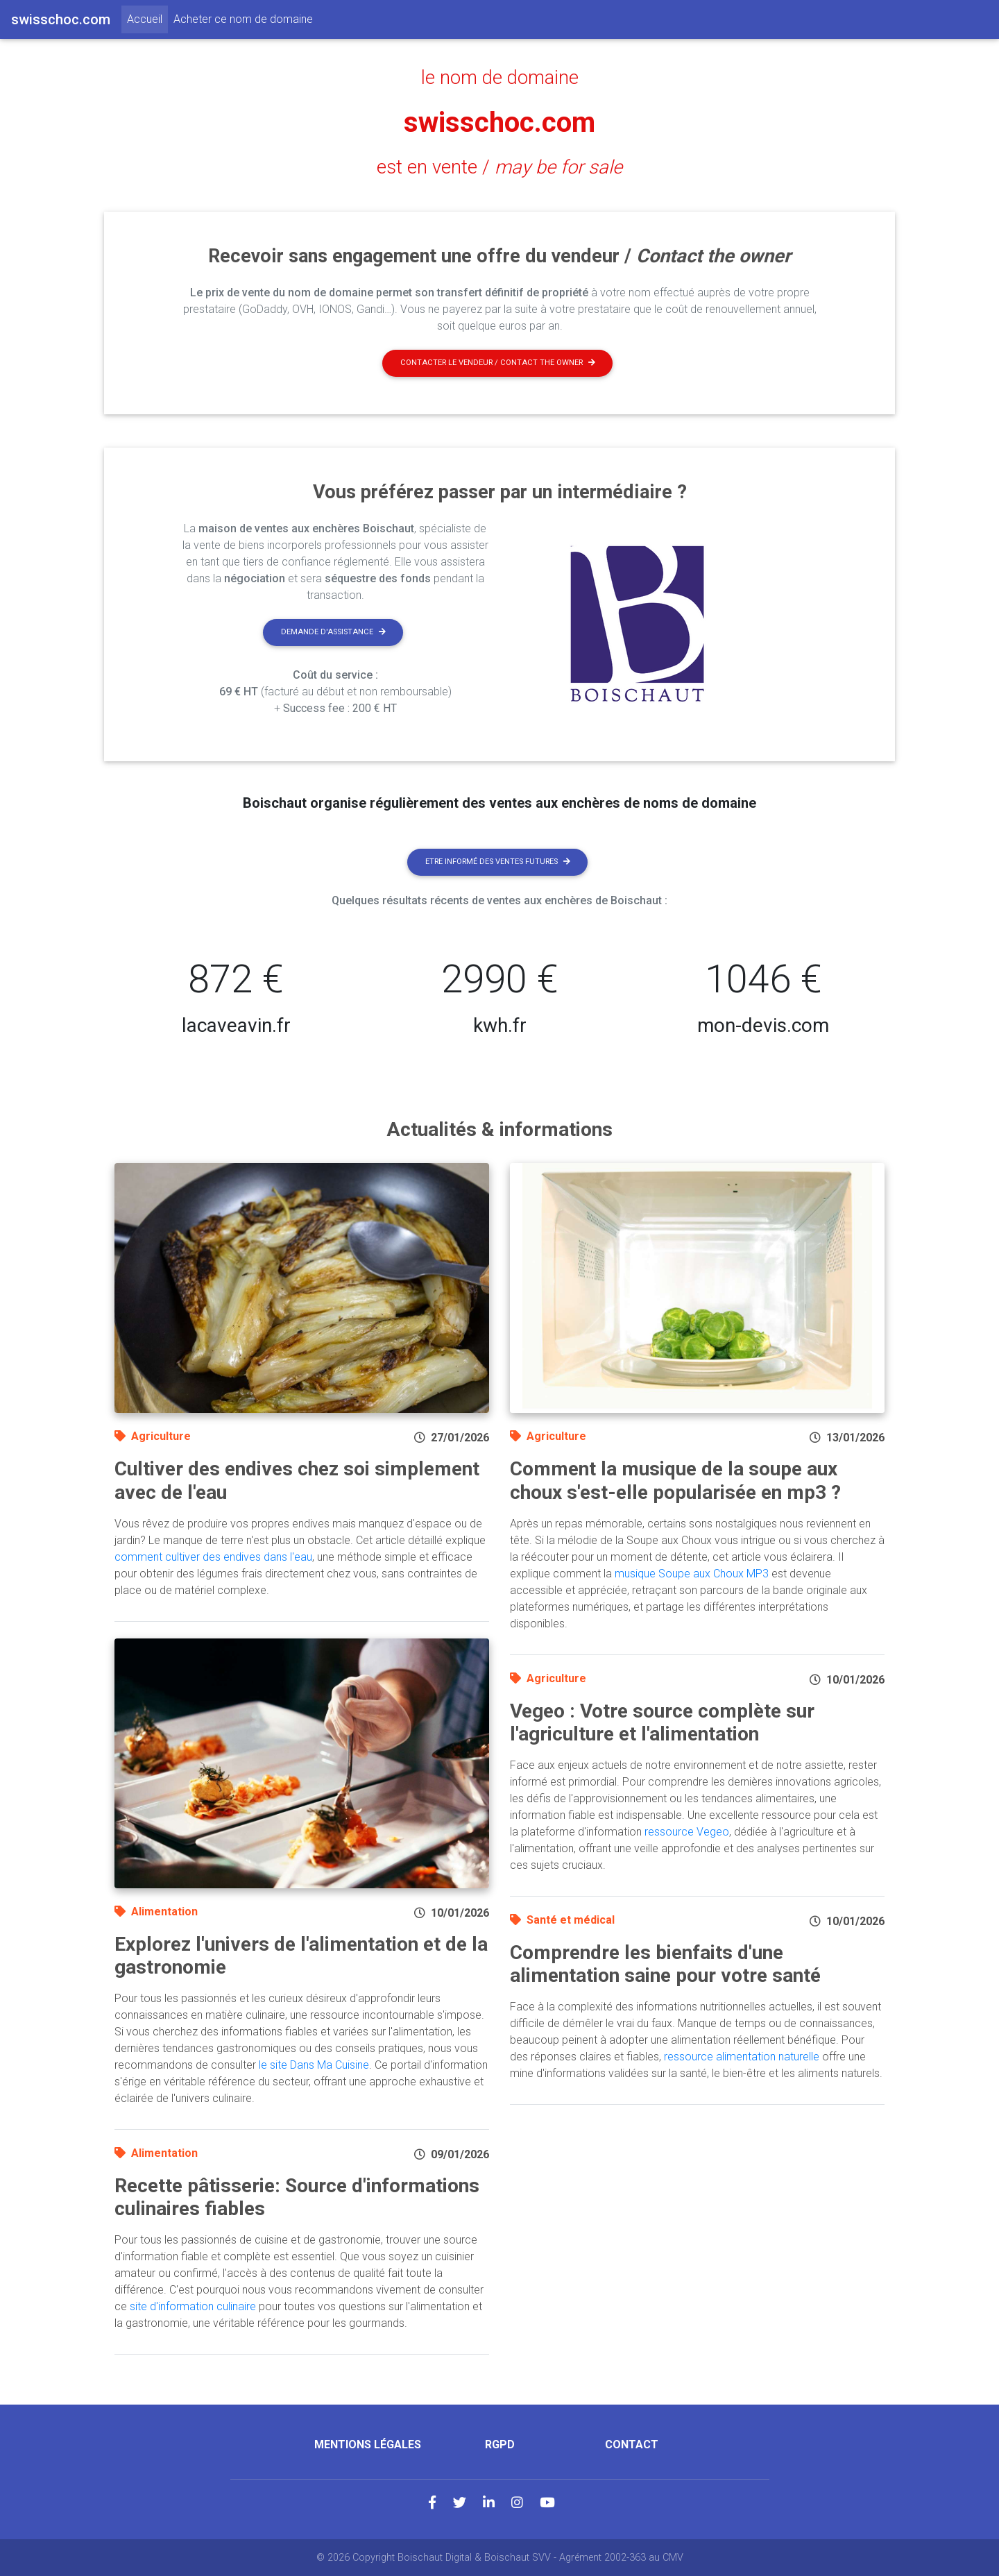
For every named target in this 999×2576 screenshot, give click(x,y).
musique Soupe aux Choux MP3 (692, 1573)
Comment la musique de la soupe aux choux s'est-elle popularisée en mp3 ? (675, 1480)
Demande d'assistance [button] (333, 631)
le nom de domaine (500, 78)
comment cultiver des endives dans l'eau (213, 1557)
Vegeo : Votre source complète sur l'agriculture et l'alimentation (662, 1723)
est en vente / (499, 167)
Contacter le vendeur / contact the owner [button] (497, 362)
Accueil (147, 18)
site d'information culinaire (193, 2306)
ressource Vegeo (686, 1831)
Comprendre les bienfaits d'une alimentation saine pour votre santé (665, 1964)
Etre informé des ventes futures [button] (497, 861)
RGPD (500, 2444)
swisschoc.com (499, 122)
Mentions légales (367, 2444)
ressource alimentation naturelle (741, 2056)
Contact (631, 2444)
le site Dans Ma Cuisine (314, 2064)
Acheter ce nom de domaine (243, 19)
